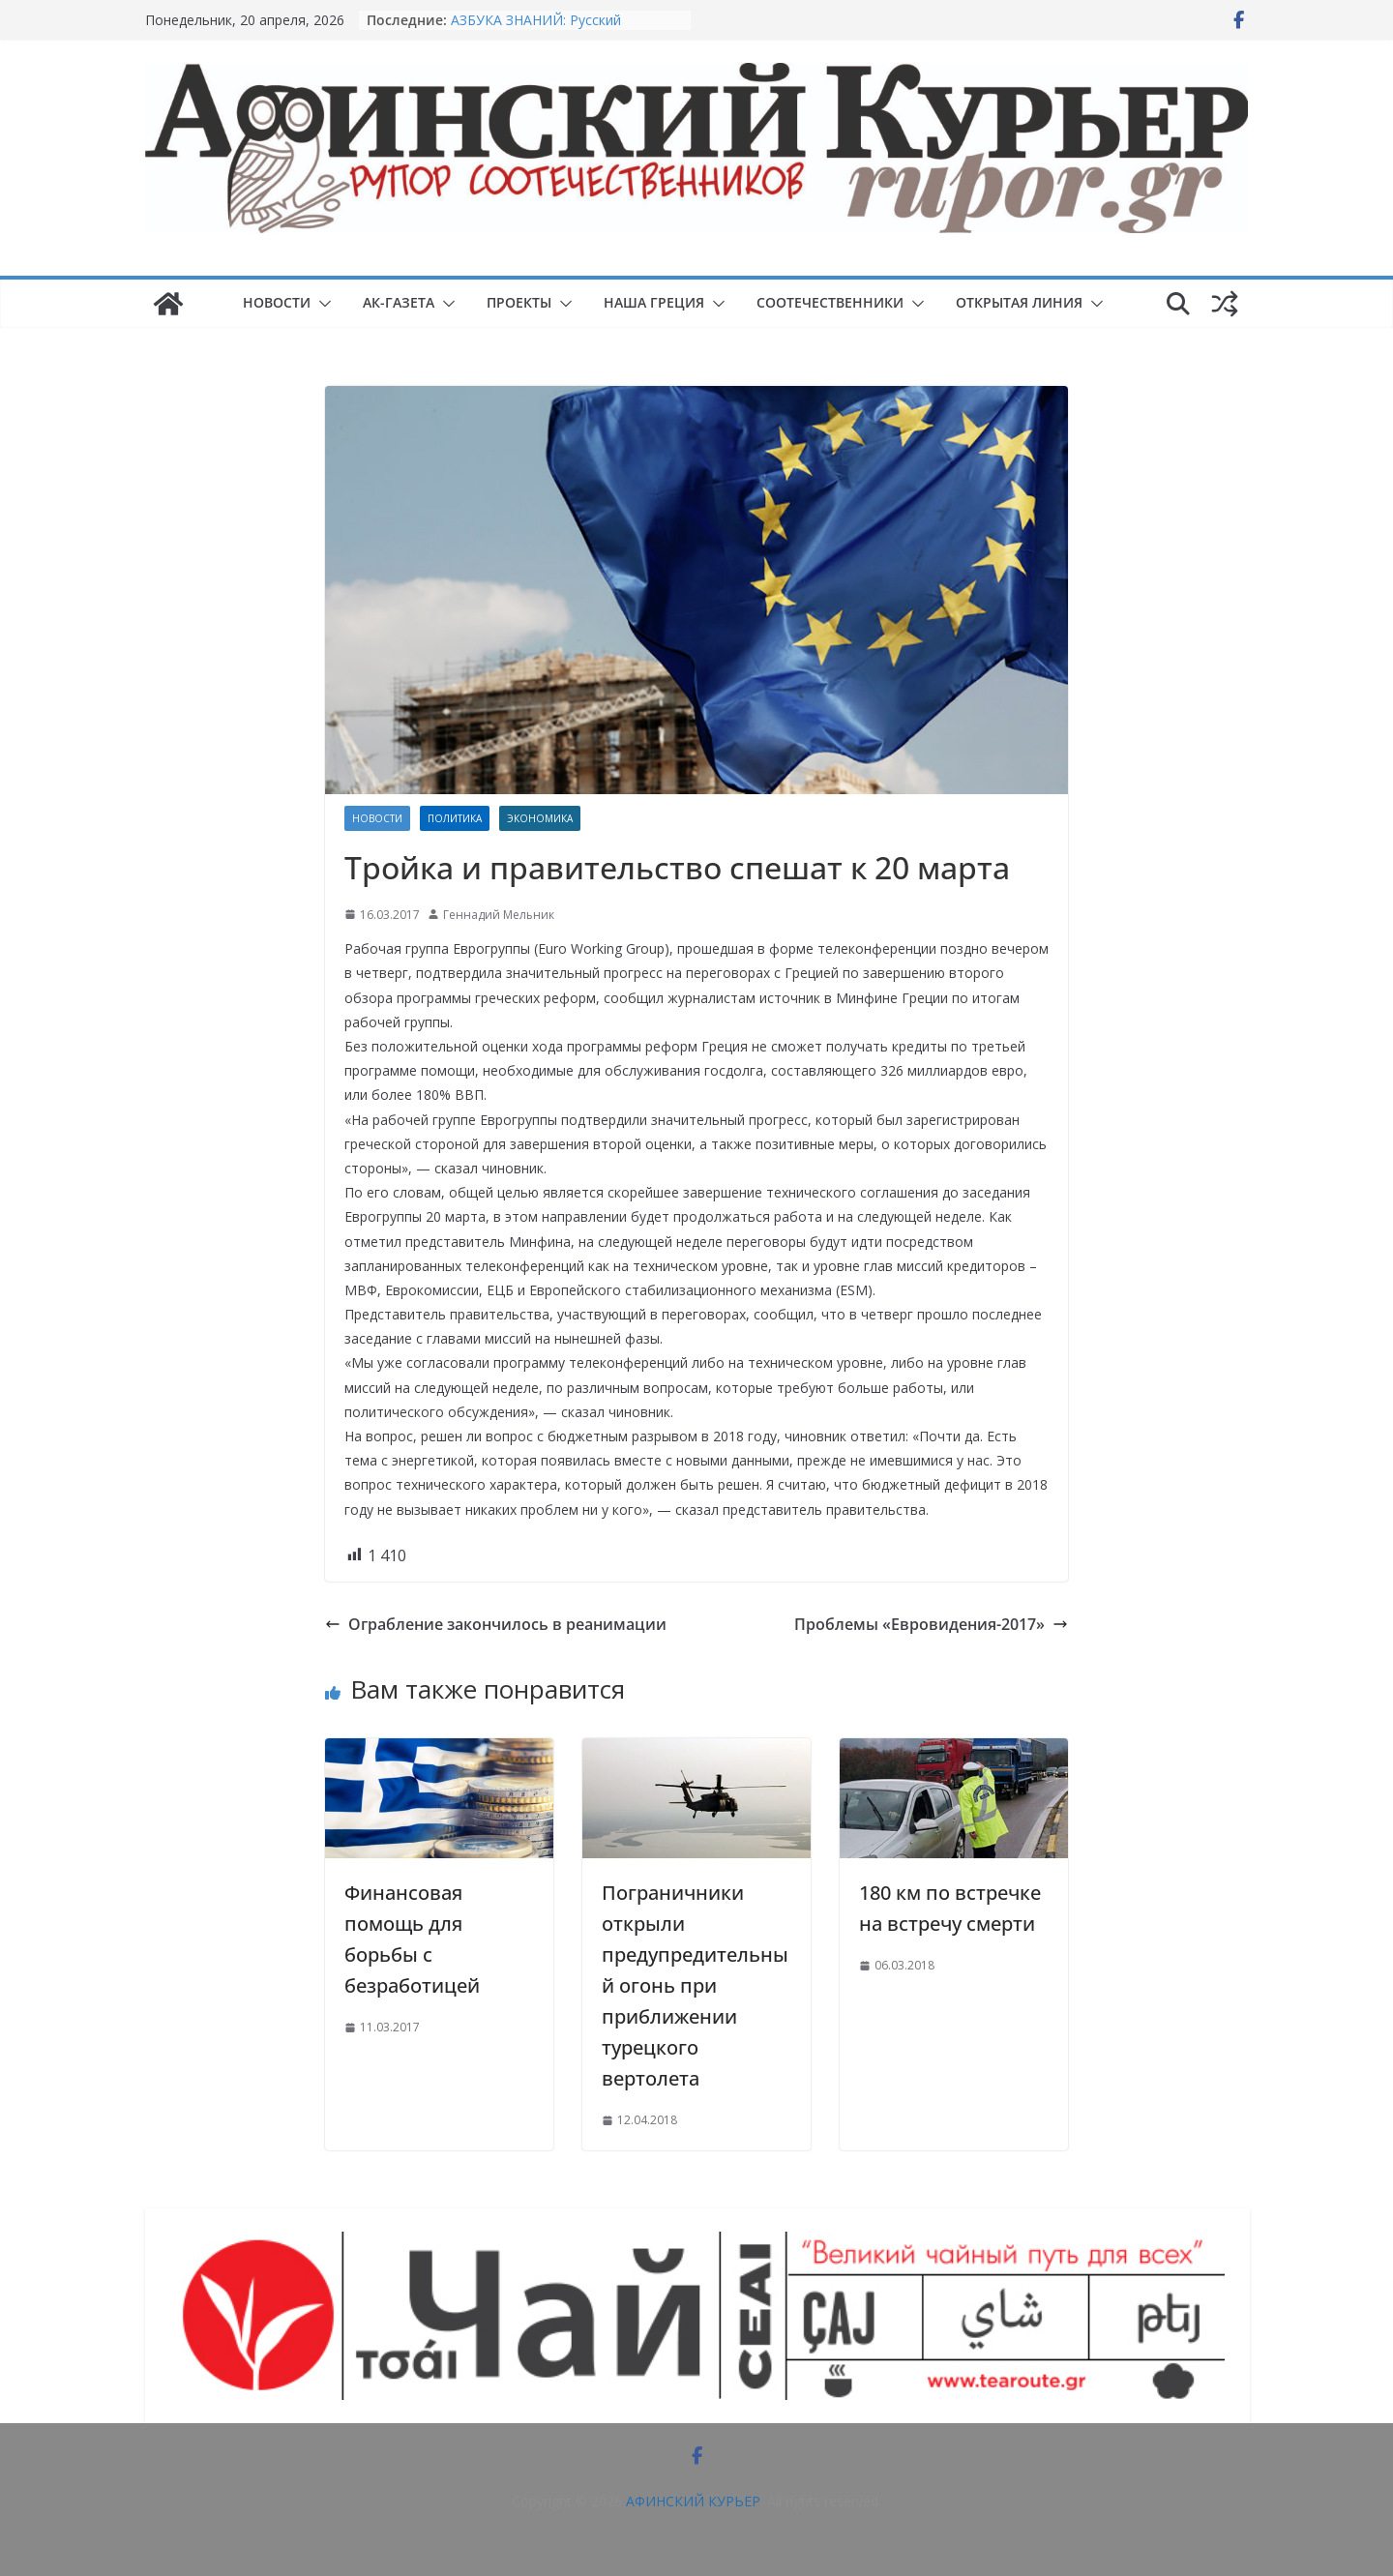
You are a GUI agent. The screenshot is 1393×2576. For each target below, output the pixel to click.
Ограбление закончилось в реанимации (496, 1624)
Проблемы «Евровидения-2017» (931, 1624)
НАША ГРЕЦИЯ (654, 302)
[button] (321, 303)
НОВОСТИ (277, 302)
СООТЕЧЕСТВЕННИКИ (830, 302)
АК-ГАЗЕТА (398, 302)
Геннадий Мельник (498, 914)
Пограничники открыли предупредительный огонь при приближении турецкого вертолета (695, 1985)
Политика (455, 818)
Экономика (540, 818)
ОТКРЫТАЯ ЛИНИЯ (1019, 302)
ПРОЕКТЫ (519, 302)
